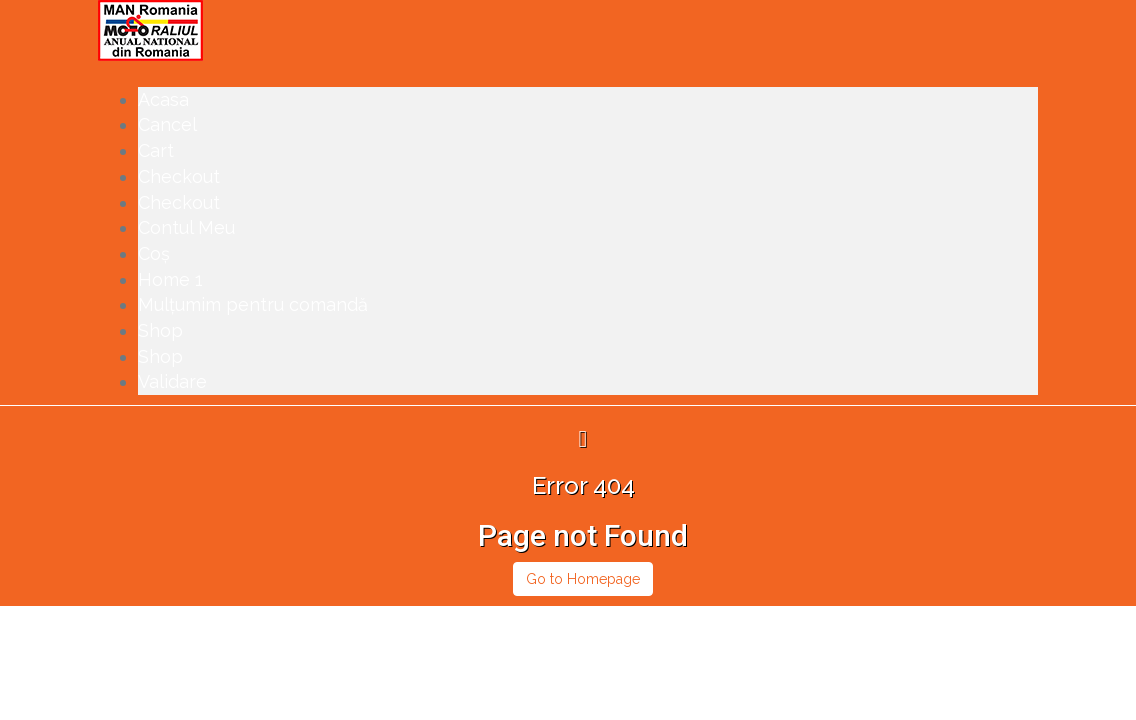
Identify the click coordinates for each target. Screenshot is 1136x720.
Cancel (167, 124)
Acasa (163, 99)
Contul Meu (186, 227)
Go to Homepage (583, 579)
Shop (160, 330)
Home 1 (170, 279)
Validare (172, 381)
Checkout (179, 176)
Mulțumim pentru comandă (253, 304)
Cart (156, 150)
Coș (154, 253)
